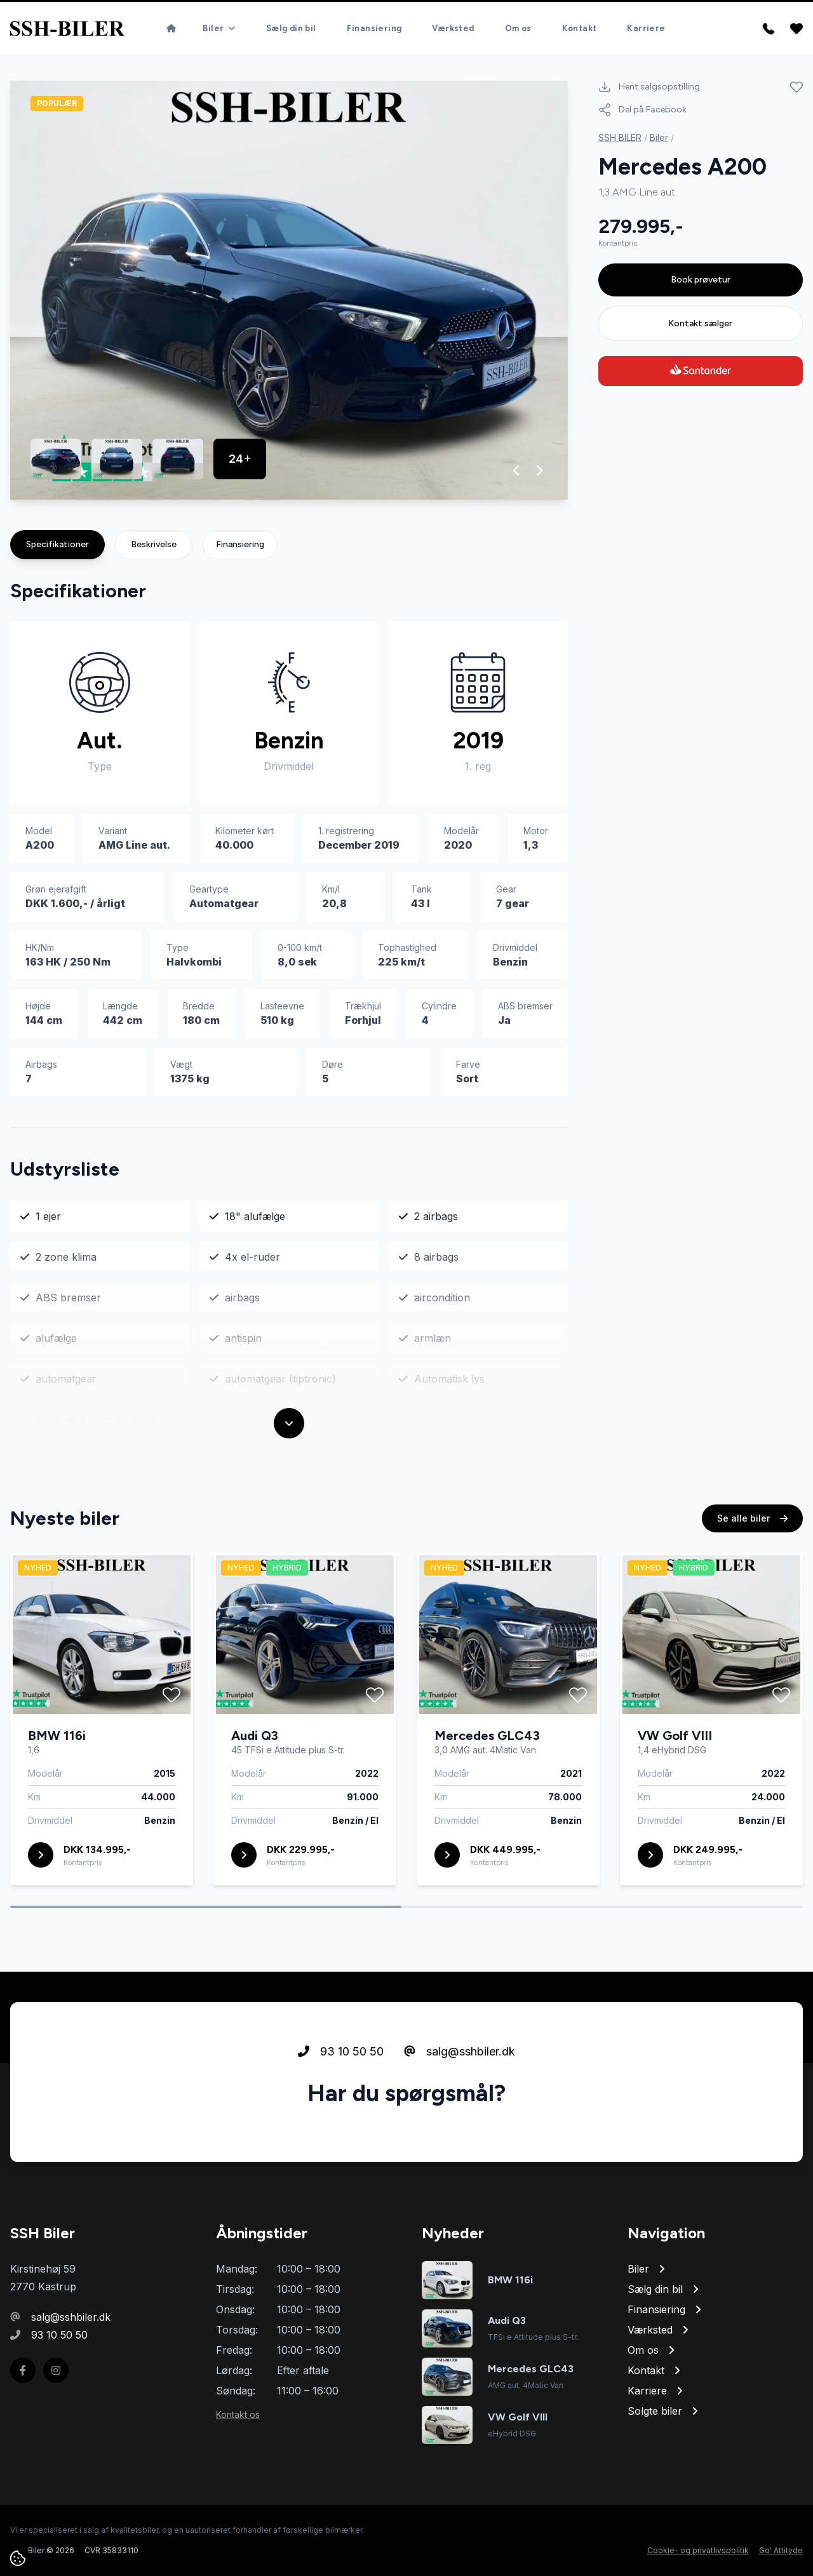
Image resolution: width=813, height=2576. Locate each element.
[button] (516, 470)
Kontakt (579, 28)
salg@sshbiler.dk (459, 2051)
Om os (518, 28)
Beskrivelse (154, 544)
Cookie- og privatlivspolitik (698, 2550)
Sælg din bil (291, 28)
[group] (289, 290)
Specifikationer (57, 544)
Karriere (646, 28)
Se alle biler (752, 1518)
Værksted (453, 28)
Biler (659, 137)
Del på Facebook (642, 109)
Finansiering (374, 28)
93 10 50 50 (341, 2051)
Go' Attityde (781, 2550)
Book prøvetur (700, 279)
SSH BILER (620, 137)
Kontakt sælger (700, 323)
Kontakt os (238, 2414)
